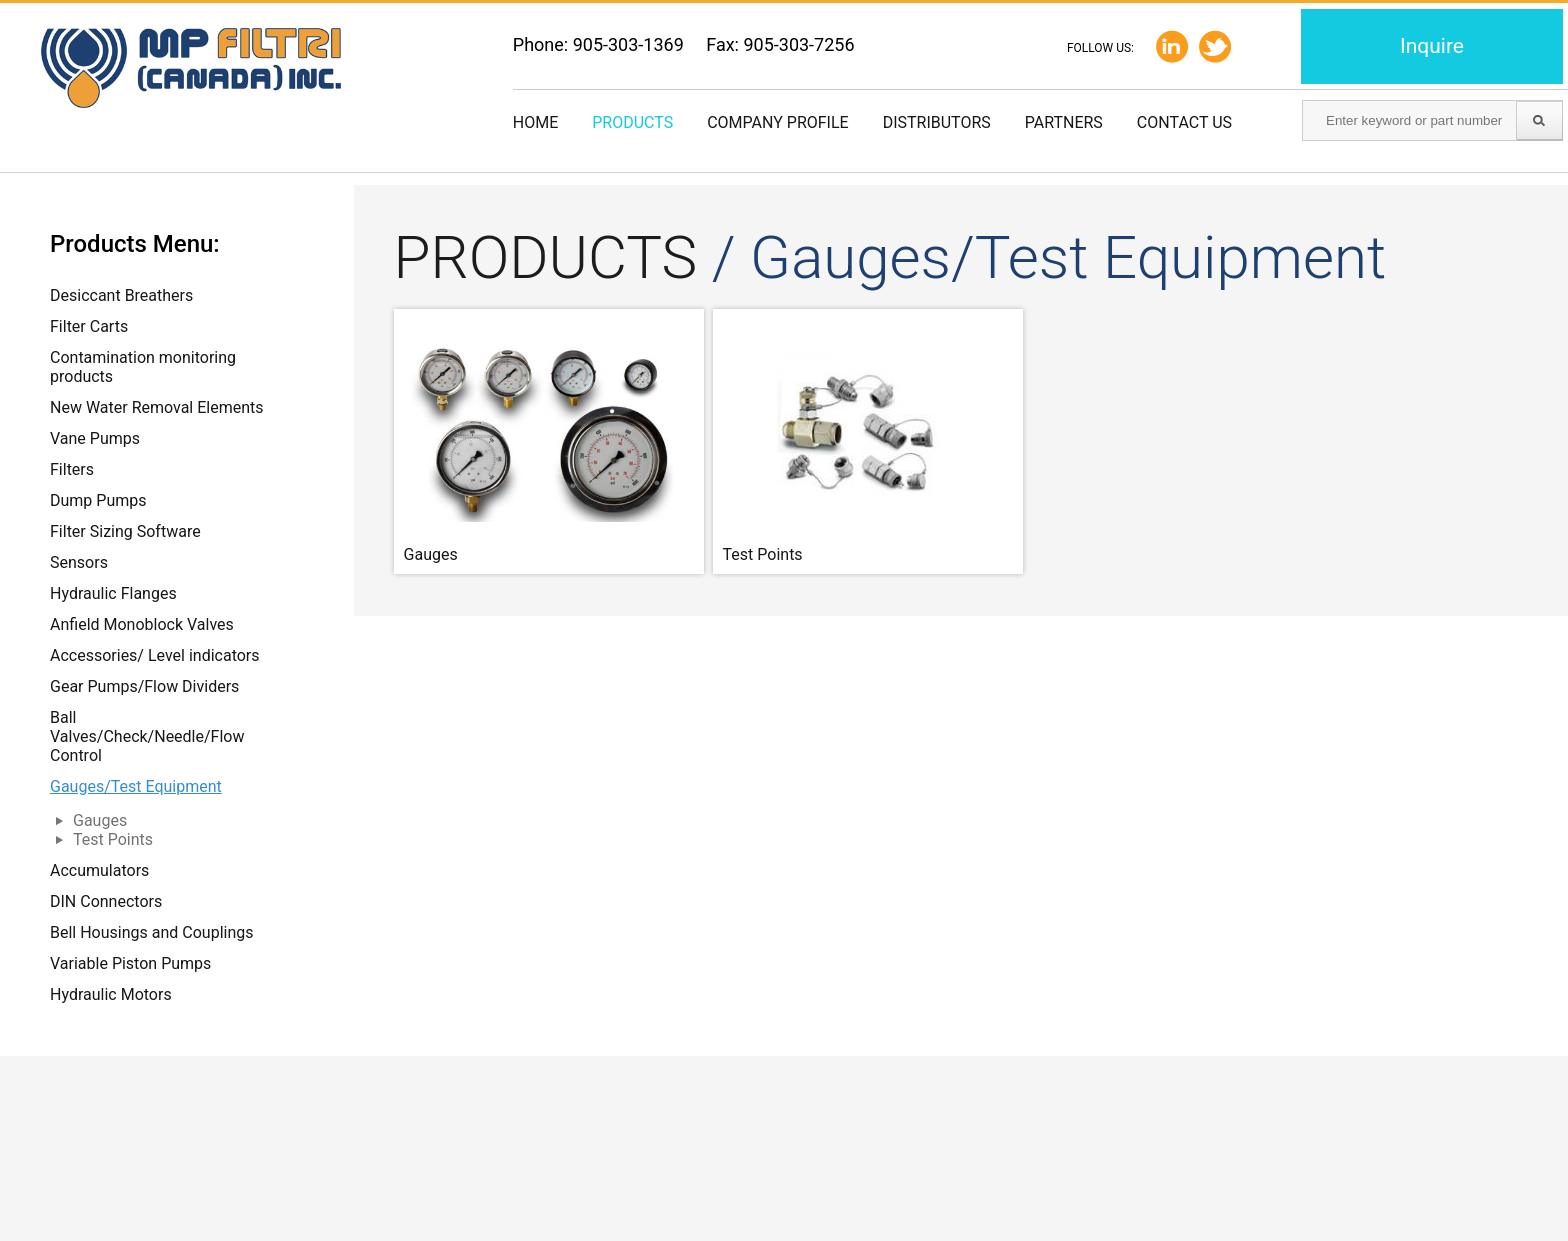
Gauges (100, 820)
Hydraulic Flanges (113, 593)
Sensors (79, 562)
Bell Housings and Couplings (152, 932)
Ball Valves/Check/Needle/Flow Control (147, 736)
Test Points (113, 839)
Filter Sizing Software (125, 531)
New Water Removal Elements (157, 407)
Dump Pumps (98, 500)
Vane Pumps (95, 438)
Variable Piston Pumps (130, 963)
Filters (72, 469)
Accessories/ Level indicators (155, 655)
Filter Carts (89, 326)
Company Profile (777, 122)
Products (632, 122)
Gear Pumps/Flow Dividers (144, 686)
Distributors (937, 122)
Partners (1064, 122)
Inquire (1432, 46)
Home (535, 122)
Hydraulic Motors (111, 994)
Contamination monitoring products (143, 367)
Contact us (1184, 122)
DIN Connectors (106, 901)
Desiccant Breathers (121, 295)
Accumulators (99, 870)
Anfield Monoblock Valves (142, 624)
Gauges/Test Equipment (136, 786)
